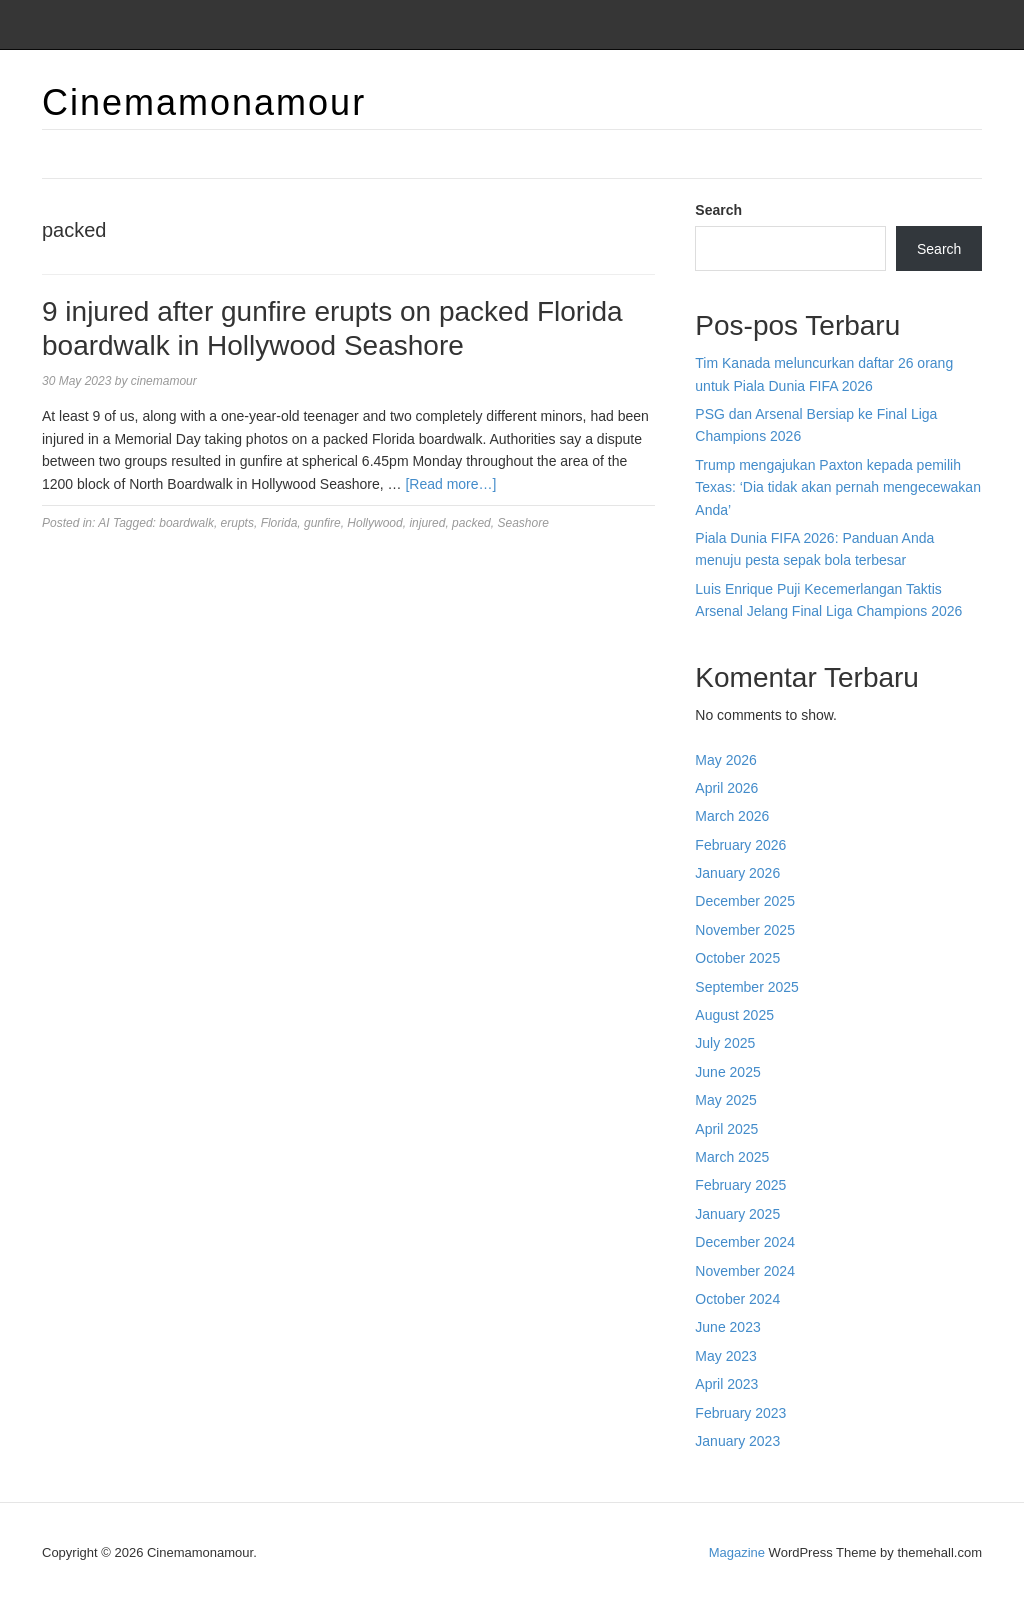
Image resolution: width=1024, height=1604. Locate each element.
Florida (279, 523)
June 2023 (727, 1327)
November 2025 (745, 930)
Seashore (522, 523)
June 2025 (727, 1072)
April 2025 (726, 1129)
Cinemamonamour (204, 102)
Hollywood (374, 523)
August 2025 (734, 1015)
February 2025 (740, 1185)
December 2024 (745, 1242)
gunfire (322, 523)
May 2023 (725, 1356)
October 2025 (737, 958)
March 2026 (732, 816)
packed (471, 523)
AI (103, 523)
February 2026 (740, 845)
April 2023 (726, 1384)
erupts (237, 523)
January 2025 (737, 1214)
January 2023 (737, 1441)
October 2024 (737, 1299)
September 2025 (747, 987)
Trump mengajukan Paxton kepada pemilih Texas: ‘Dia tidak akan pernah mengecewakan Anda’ (838, 487)
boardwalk (186, 523)
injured (427, 523)
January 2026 (737, 873)
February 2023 (740, 1413)
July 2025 (725, 1043)
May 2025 (725, 1100)
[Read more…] (450, 484)
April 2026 (726, 788)
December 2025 (745, 901)
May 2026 (725, 760)
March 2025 (732, 1157)
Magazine (737, 1552)
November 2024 (745, 1271)
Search (718, 210)
